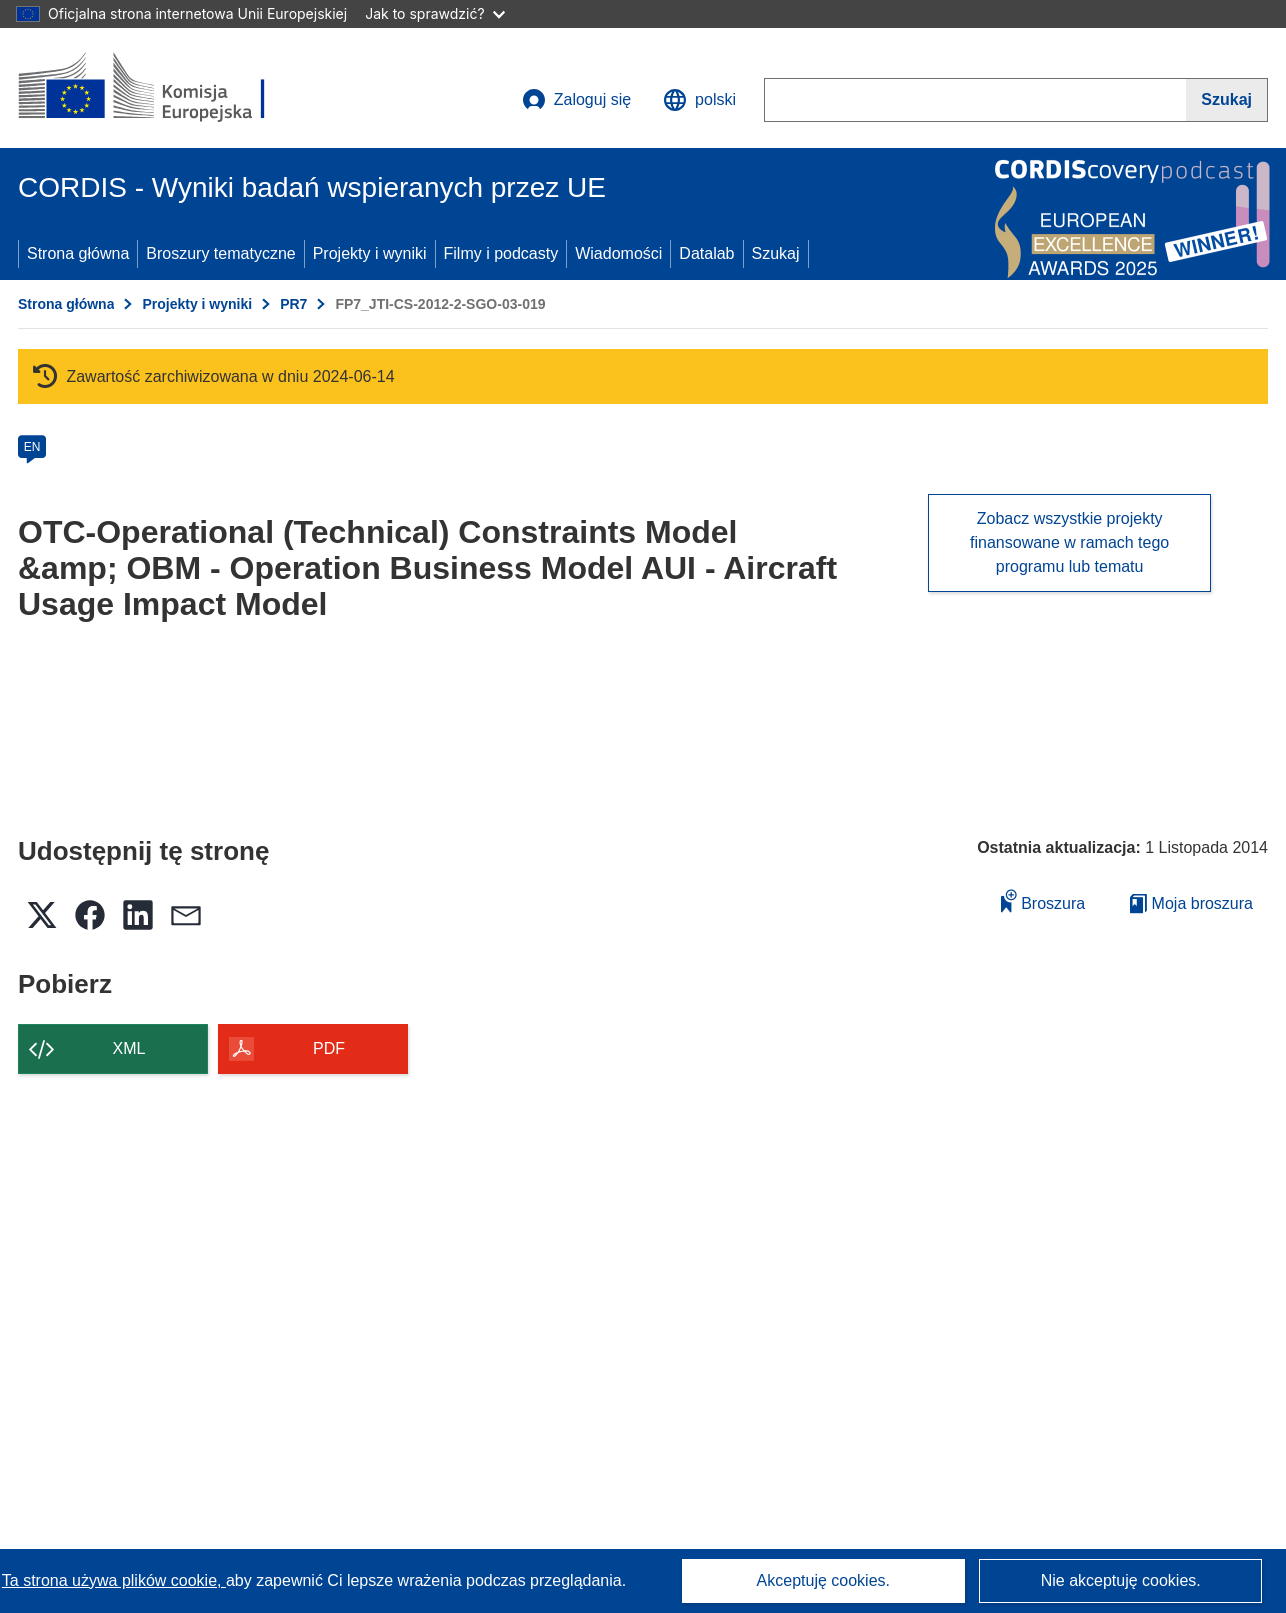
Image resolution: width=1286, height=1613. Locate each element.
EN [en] (32, 447)
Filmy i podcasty (501, 253)
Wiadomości (618, 253)
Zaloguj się (576, 100)
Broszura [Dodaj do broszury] (1043, 900)
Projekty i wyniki (370, 253)
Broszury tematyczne (220, 253)
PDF (329, 1048)
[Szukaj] (1227, 100)
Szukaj (776, 253)
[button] (699, 100)
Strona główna (78, 253)
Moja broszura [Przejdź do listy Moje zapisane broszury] (1191, 903)
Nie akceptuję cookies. (1121, 1580)
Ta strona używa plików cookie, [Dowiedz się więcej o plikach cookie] (114, 1580)
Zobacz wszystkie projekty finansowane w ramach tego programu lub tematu (1069, 542)
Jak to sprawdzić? (434, 13)
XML (129, 1048)
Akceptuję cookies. (823, 1580)
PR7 (293, 304)
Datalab (706, 253)
